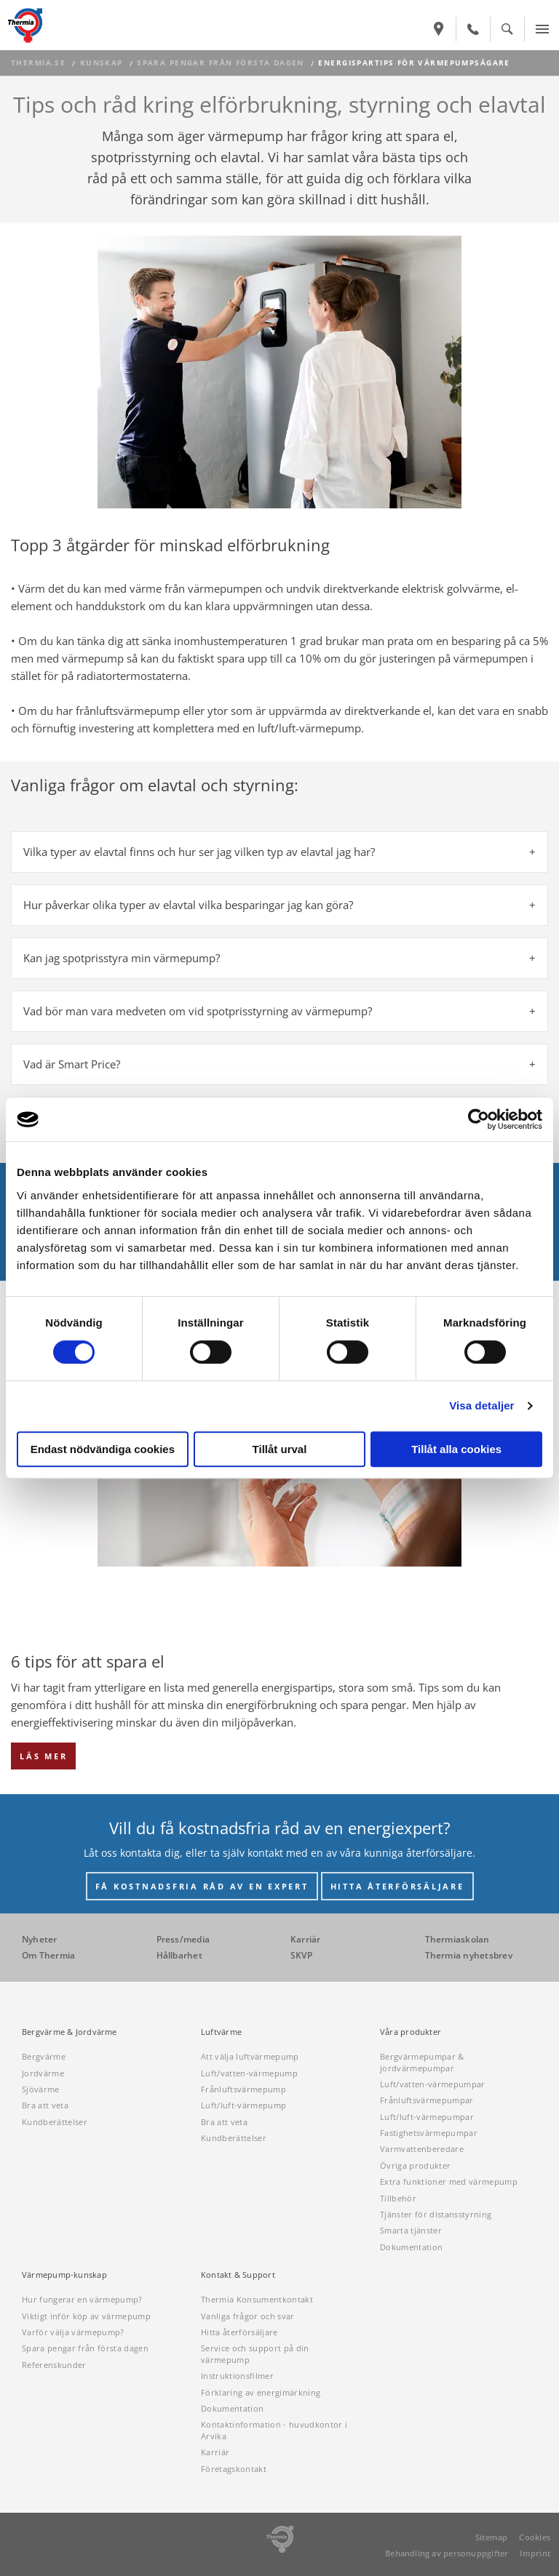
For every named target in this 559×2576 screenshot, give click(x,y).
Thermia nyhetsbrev (468, 1955)
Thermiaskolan (457, 1939)
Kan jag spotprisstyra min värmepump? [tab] (121, 958)
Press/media (183, 1939)
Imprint (535, 2553)
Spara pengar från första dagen (220, 63)
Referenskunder (54, 2364)
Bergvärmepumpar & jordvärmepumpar (422, 2062)
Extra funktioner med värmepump (449, 2181)
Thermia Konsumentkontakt (257, 2299)
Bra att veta (45, 2105)
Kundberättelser (54, 2121)
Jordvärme (43, 2073)
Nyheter (40, 1939)
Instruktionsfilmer (237, 2375)
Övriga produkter (415, 2165)
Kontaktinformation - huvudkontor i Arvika (274, 2430)
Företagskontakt (233, 2468)
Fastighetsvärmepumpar (428, 2132)
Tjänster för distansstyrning (435, 2214)
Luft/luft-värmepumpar (427, 2116)
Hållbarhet (179, 1955)
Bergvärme (44, 2056)
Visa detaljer (481, 1405)
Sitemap (491, 2537)
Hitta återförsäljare (239, 2332)
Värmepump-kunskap (64, 2275)
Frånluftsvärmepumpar (427, 2100)
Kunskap (101, 63)
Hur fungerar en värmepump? (82, 2299)
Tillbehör (398, 2198)
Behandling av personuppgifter (446, 2553)
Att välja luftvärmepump (250, 2056)
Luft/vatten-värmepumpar (432, 2084)
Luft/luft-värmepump (243, 2105)
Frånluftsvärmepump (243, 2089)
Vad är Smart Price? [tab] (71, 1064)
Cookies (534, 2537)
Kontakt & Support (238, 2275)
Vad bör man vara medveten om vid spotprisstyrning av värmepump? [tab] (197, 1011)
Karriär (305, 1939)
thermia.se (38, 63)
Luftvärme (221, 2032)
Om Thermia (48, 1955)
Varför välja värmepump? (73, 2332)
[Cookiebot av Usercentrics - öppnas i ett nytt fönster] (478, 1119)
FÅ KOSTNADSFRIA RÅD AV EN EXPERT (202, 1886)
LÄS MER (43, 1756)
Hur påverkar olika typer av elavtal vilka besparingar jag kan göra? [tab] (188, 904)
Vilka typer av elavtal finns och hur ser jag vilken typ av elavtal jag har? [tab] (199, 851)
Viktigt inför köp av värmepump (86, 2316)
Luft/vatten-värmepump (249, 2073)
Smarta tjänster (411, 2230)
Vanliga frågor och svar (248, 2316)
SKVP (301, 1955)
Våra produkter (410, 2032)
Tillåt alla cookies (456, 1449)
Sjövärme (41, 2089)
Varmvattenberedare (422, 2148)
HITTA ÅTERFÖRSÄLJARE (397, 1886)
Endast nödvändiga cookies (103, 1449)
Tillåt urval (280, 1449)
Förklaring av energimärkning (260, 2392)
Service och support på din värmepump (255, 2353)
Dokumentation (411, 2246)
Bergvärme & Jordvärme (69, 2032)
